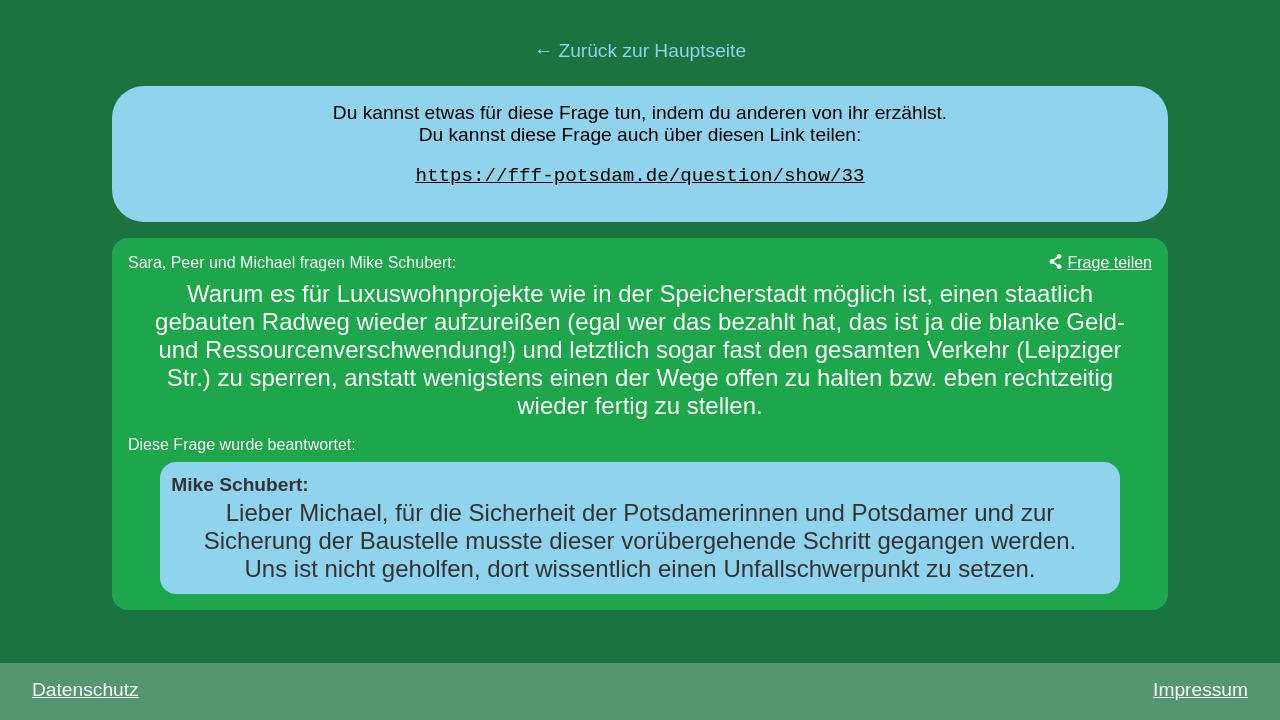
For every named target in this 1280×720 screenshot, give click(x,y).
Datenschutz (85, 689)
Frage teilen (1110, 267)
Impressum (1200, 689)
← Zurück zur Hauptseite (640, 50)
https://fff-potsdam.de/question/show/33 (640, 178)
